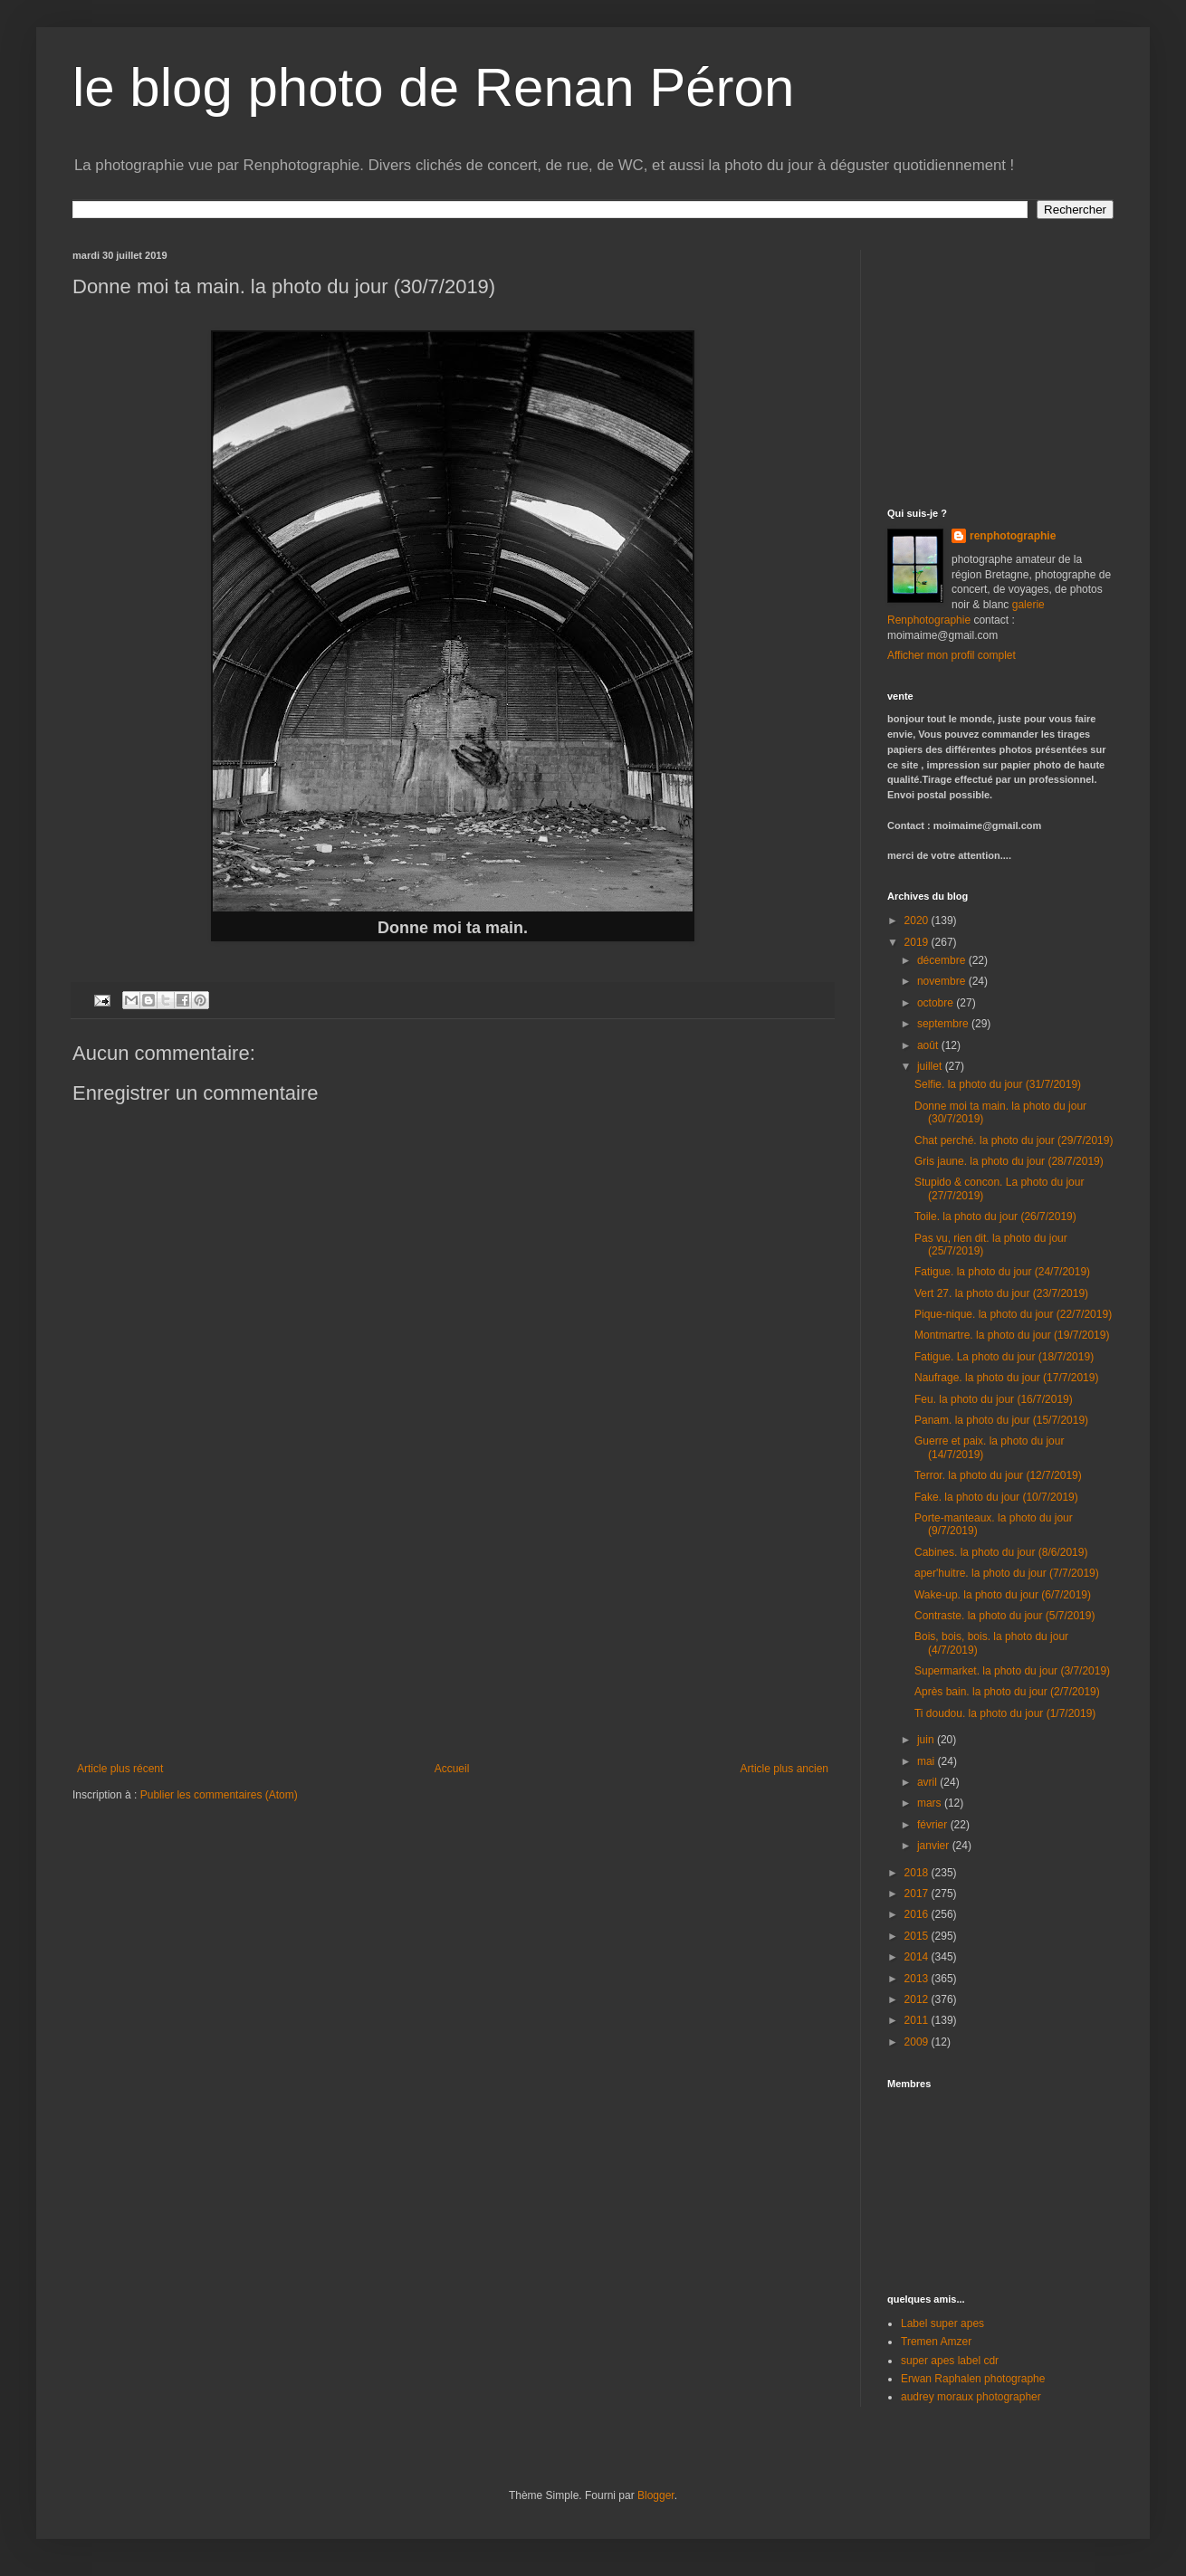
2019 (918, 942)
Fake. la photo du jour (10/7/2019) (996, 1497)
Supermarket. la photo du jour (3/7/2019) (1012, 1671)
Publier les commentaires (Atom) (219, 1795)
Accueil (452, 1768)
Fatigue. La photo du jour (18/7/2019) (1004, 1356)
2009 (918, 2042)
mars (930, 1803)
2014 (918, 1957)
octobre (936, 1003)
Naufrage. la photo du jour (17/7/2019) (1006, 1377)
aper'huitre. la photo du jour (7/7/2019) (1006, 1573)
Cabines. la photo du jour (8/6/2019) (1000, 1552)
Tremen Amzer (936, 2341)
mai (927, 1761)
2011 (918, 2020)
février (934, 1824)
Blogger (655, 2495)
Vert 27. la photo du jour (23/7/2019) (1001, 1293)
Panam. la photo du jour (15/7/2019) (1001, 1420)
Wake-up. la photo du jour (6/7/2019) (1002, 1595)
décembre (943, 960)
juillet (931, 1066)
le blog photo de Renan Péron (433, 87)
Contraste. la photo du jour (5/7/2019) (1004, 1615)
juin (927, 1739)
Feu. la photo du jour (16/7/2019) (993, 1399)
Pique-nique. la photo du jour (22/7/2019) (1013, 1314)
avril (928, 1782)
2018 (918, 1872)
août (929, 1045)
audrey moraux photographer (971, 2396)
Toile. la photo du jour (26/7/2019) (995, 1216)
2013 (918, 1978)
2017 (918, 1893)
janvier (934, 1845)
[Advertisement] (1000, 363)
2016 (918, 1914)
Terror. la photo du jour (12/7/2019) (998, 1475)
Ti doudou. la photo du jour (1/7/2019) (1004, 1713)
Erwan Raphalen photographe (973, 2378)
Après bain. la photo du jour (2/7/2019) (1007, 1691)
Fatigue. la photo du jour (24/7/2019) (1002, 1271)
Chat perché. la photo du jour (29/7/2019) (1013, 1140)
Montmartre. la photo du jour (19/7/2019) (1011, 1335)
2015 (918, 1936)
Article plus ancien (784, 1768)
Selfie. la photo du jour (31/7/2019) (997, 1084)
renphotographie (1013, 536)
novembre (943, 981)
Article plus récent (120, 1768)
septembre (944, 1023)
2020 (918, 920)
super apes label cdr (950, 2360)
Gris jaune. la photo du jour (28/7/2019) (1009, 1161)
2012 (918, 1999)
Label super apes (942, 2323)
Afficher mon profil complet (951, 655)
